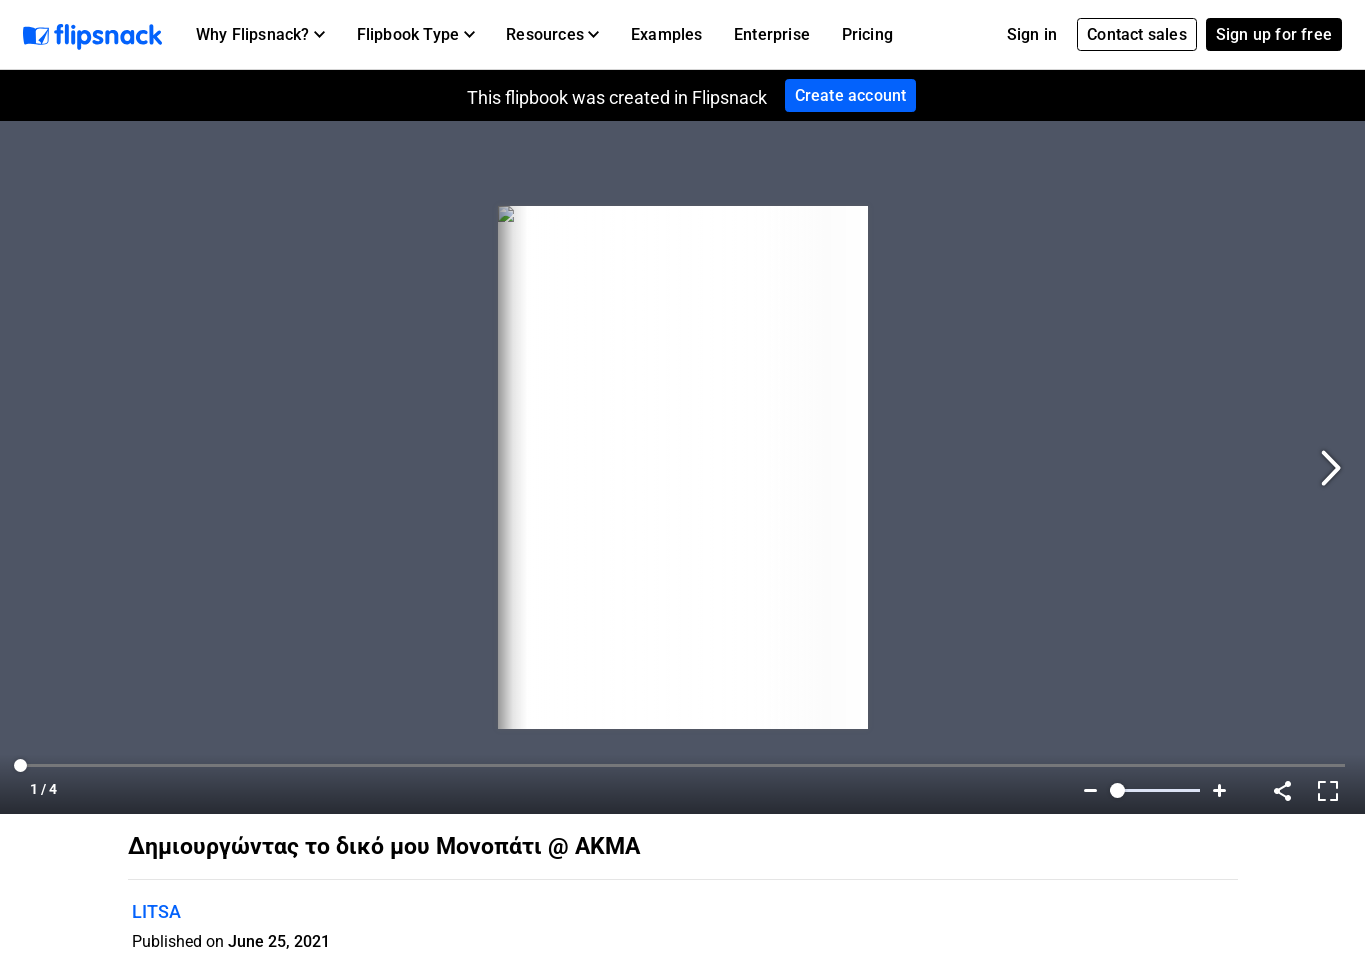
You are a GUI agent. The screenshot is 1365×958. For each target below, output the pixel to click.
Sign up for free (1274, 34)
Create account (851, 95)
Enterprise (772, 34)
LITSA (156, 911)
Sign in (1032, 34)
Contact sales (1137, 34)
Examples (667, 34)
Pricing (867, 34)
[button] (260, 35)
